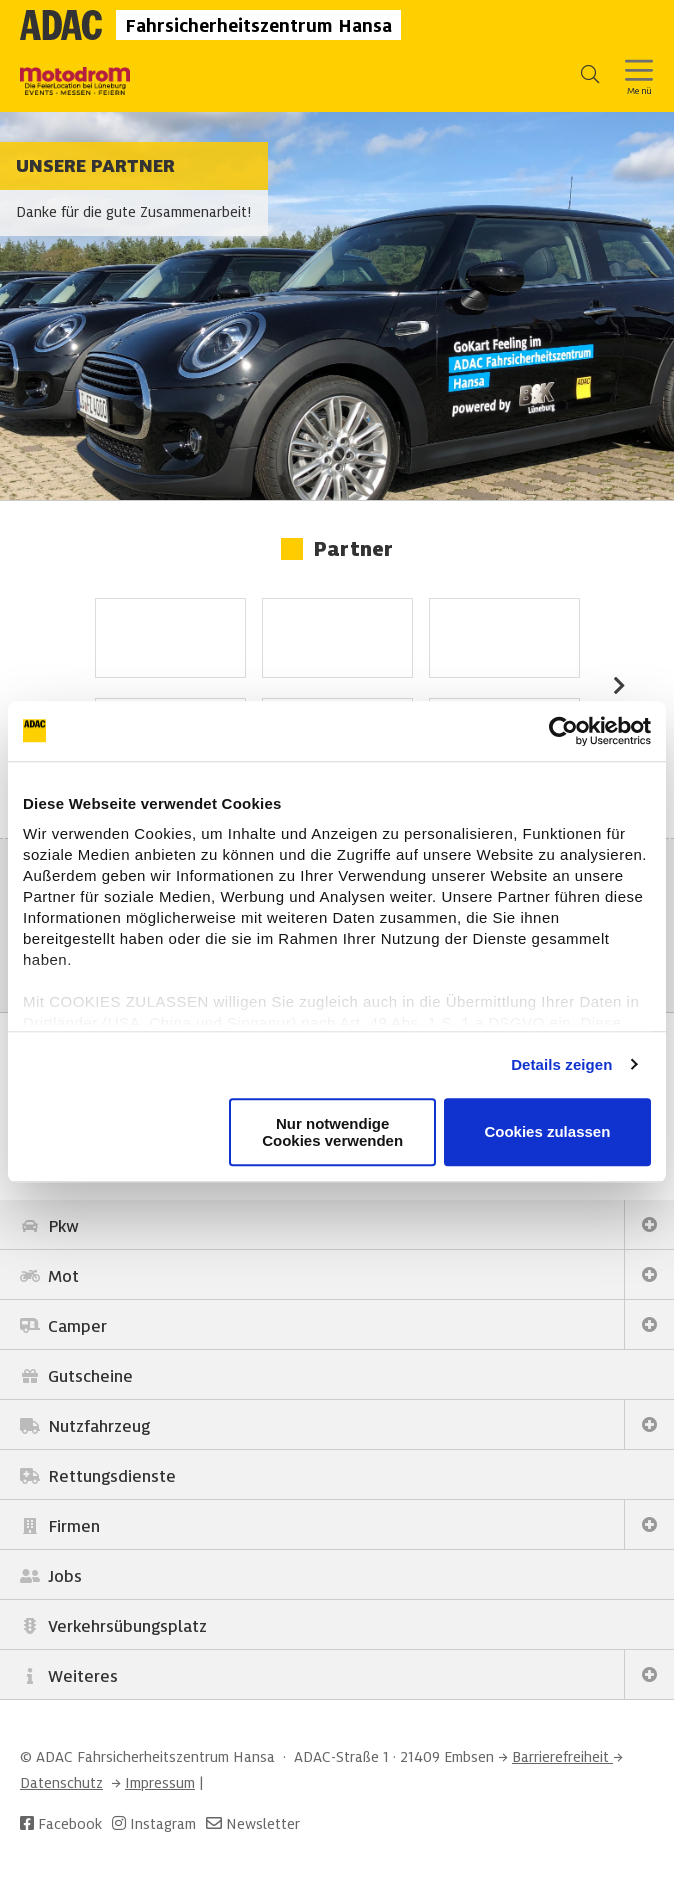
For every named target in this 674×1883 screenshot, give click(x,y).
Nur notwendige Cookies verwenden (332, 1132)
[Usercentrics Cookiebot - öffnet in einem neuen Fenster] (563, 731)
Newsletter (263, 1824)
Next (619, 686)
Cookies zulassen (547, 1131)
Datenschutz (61, 1783)
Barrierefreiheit (562, 1757)
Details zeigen (561, 1064)
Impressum (160, 1783)
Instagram (152, 1824)
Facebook (61, 1824)
